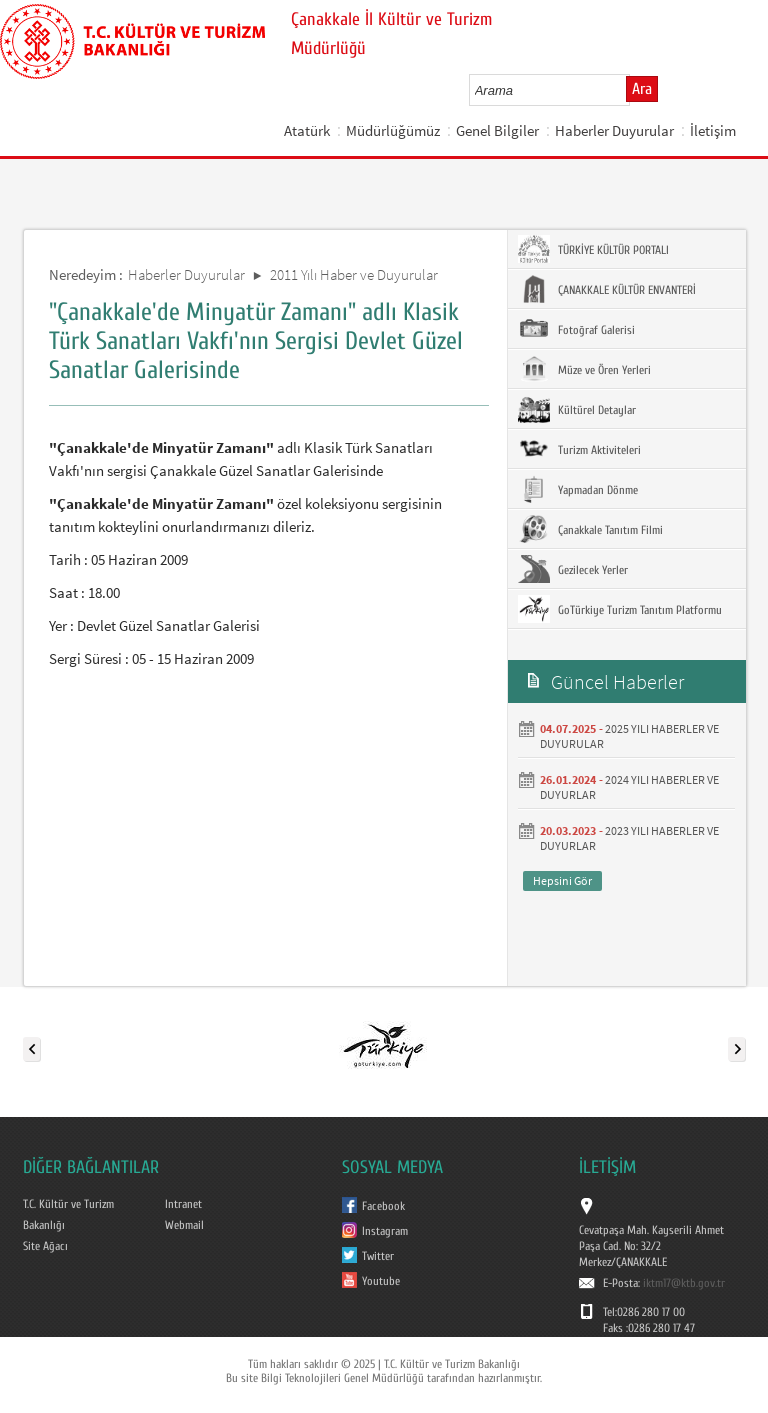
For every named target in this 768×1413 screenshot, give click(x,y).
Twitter (378, 1256)
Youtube (381, 1281)
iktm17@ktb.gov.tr (684, 1283)
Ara (642, 89)
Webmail (184, 1225)
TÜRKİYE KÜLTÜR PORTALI (593, 249)
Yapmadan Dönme (578, 489)
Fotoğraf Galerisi (576, 329)
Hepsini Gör (562, 880)
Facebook (383, 1206)
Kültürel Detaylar (577, 409)
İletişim (713, 130)
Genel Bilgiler (497, 130)
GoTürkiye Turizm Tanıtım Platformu (620, 609)
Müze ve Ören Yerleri (584, 369)
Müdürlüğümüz (393, 130)
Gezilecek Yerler (573, 569)
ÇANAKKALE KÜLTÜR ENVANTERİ (607, 289)
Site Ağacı (45, 1246)
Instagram (385, 1231)
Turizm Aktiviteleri (579, 449)
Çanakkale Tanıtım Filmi (590, 529)
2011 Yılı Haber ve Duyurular (354, 274)
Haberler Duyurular (614, 130)
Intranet (183, 1204)
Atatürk (307, 130)
